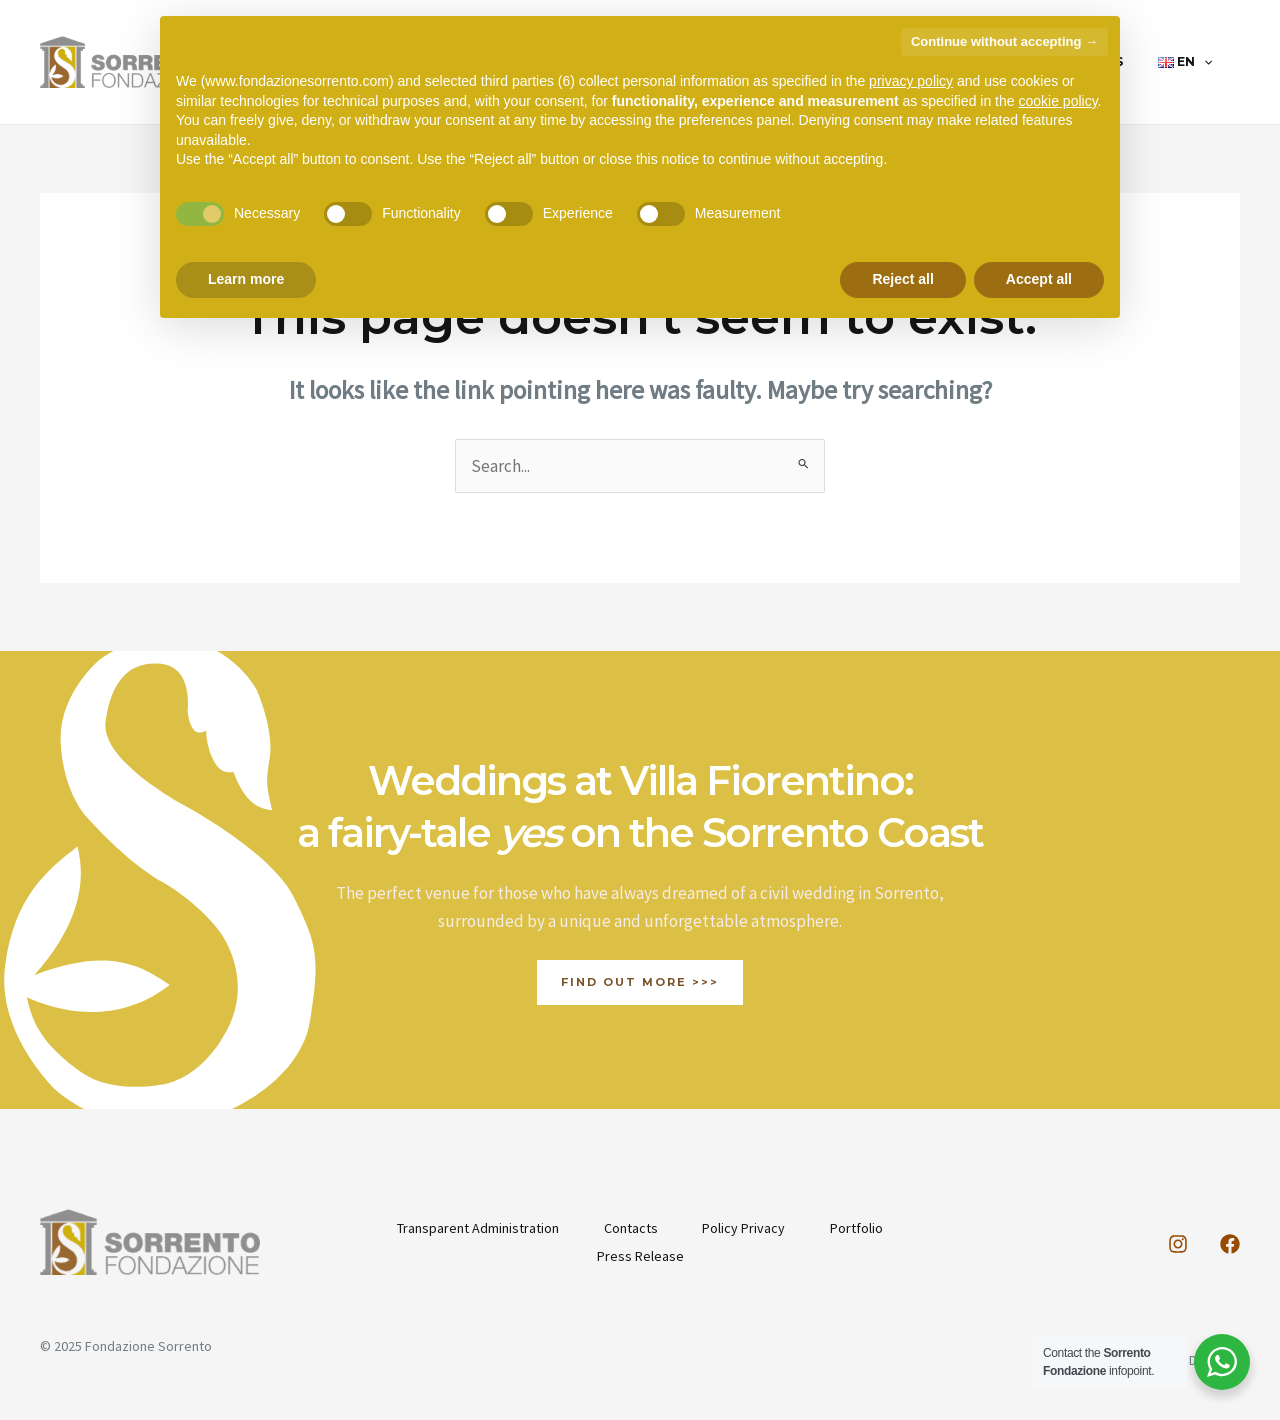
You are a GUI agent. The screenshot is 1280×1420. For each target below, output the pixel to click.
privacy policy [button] (911, 81)
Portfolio (861, 1228)
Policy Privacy (745, 1228)
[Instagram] (1178, 1244)
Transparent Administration (473, 1228)
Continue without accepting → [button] (1004, 41)
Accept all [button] (1039, 279)
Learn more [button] (246, 279)
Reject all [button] (902, 279)
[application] (1209, 62)
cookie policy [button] (1057, 101)
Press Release (640, 1256)
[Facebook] (1230, 1244)
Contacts (629, 1228)
